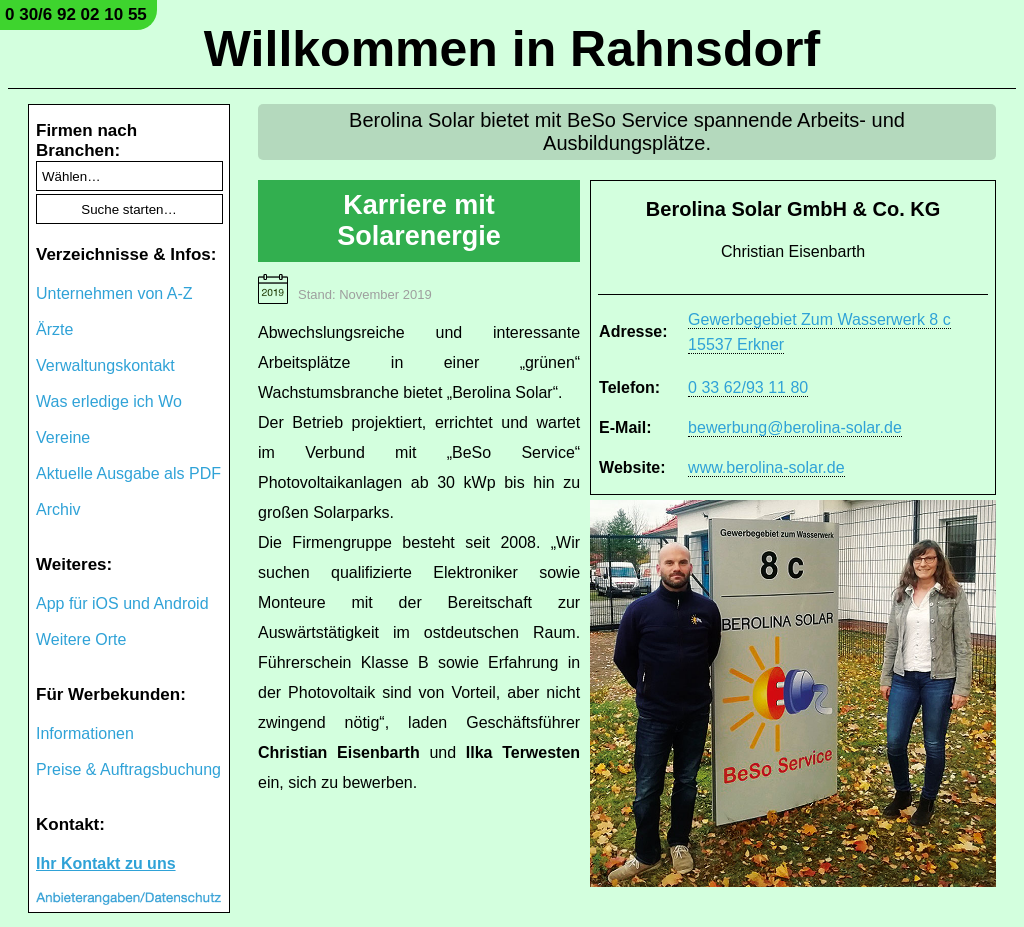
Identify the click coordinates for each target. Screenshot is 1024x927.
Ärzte (54, 329)
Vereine (63, 437)
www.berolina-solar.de (766, 467)
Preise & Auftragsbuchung (128, 769)
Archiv (58, 509)
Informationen (85, 733)
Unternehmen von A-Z (114, 293)
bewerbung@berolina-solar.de (795, 427)
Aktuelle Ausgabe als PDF (128, 473)
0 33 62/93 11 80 (748, 387)
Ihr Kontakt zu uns (106, 863)
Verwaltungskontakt (105, 365)
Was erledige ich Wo (109, 401)
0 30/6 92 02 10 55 (76, 14)
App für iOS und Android (122, 603)
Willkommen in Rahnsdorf (512, 49)
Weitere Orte (81, 639)
